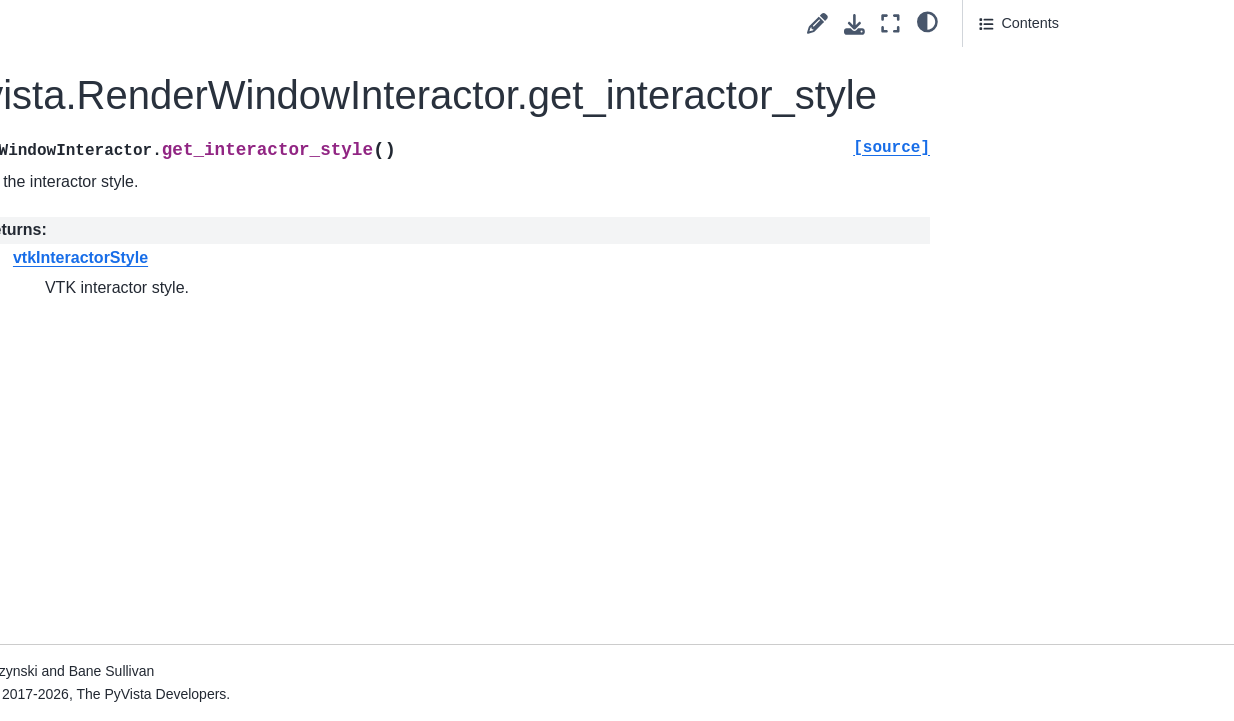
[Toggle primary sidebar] (281, 23)
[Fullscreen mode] (890, 23)
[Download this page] (854, 24)
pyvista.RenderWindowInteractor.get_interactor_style (153, 107)
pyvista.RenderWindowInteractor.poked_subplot (151, 388)
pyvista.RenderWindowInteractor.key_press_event (152, 321)
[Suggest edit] (817, 23)
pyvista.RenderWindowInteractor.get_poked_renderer (152, 186)
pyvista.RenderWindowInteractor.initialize (149, 253)
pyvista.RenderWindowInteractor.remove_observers (150, 614)
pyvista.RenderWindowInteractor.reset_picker (149, 681)
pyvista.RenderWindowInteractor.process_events (151, 456)
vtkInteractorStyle (418, 257)
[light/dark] (927, 21)
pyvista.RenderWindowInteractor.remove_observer (150, 535)
